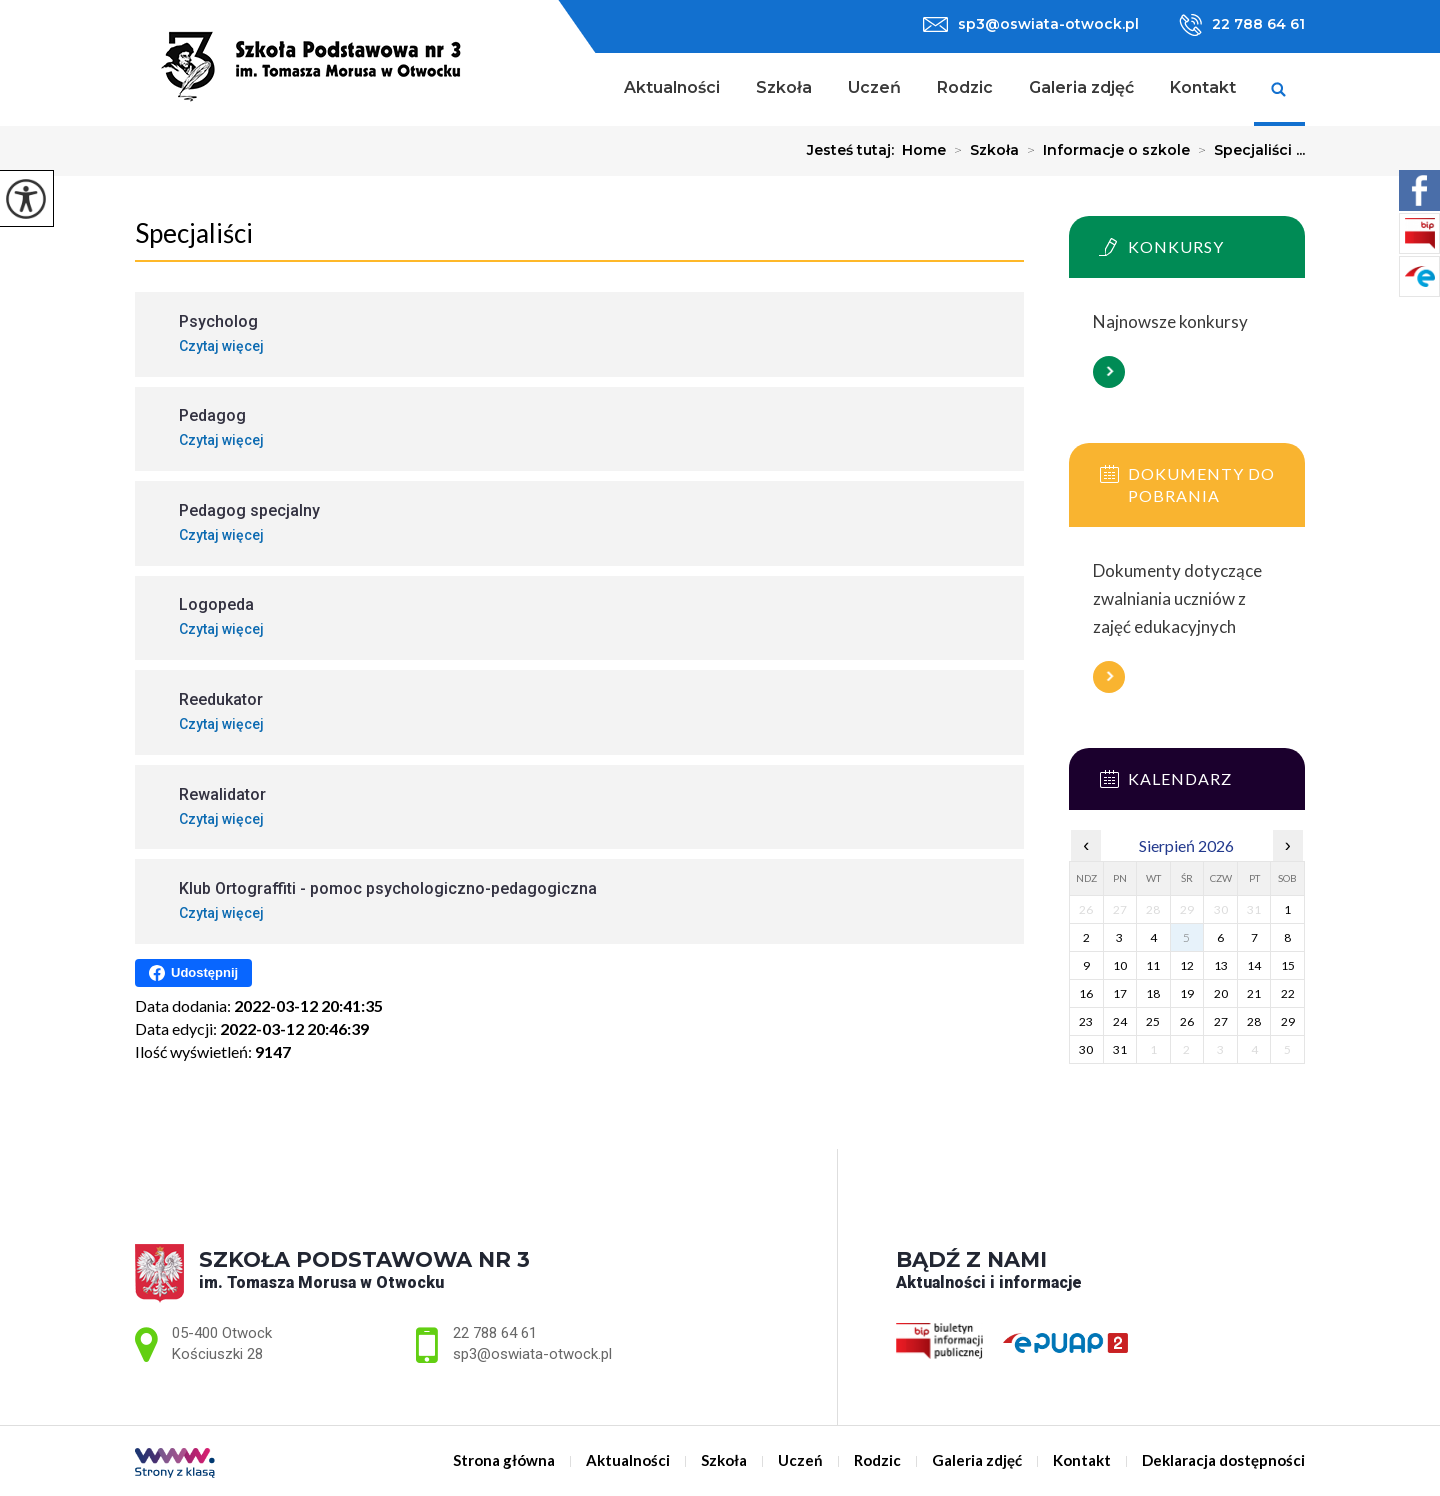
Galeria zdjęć (1081, 87)
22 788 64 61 (1242, 25)
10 (1120, 965)
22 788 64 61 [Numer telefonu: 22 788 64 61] (495, 1333)
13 (1221, 965)
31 (1120, 1049)
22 (1288, 993)
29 (1288, 1021)
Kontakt (1203, 87)
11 (1153, 965)
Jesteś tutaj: (854, 150)
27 (1221, 1021)
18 (1153, 993)
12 (1187, 965)
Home (924, 150)
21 (1254, 993)
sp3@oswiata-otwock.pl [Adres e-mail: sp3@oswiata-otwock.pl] (532, 1354)
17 (1120, 993)
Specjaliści (194, 233)
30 (1086, 1049)
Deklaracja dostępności (1223, 1460)
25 (1153, 1021)
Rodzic (965, 87)
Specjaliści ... (1247, 150)
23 (1086, 1021)
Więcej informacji (1109, 372)
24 (1120, 1021)
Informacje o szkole (1104, 150)
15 (1288, 965)
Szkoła (784, 87)
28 (1254, 1021)
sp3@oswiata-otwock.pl (1031, 24)
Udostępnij (193, 973)
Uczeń (874, 87)
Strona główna (580, 89)
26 (1187, 1021)
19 (1187, 993)
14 (1254, 965)
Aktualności (672, 87)
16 (1086, 993)
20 (1221, 993)
